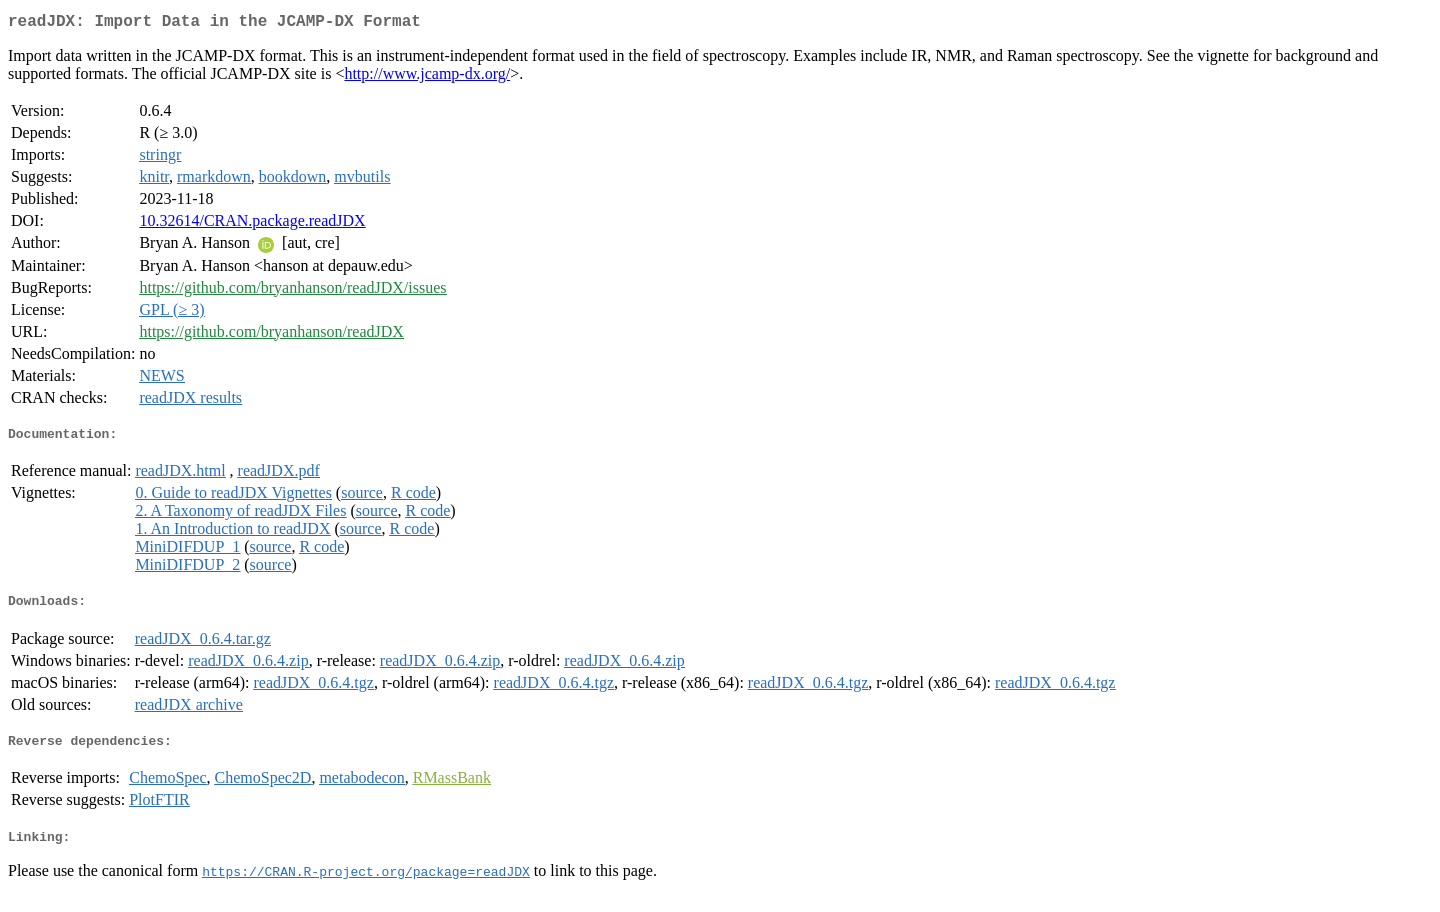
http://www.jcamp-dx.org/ (427, 77)
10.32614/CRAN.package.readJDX (252, 224)
